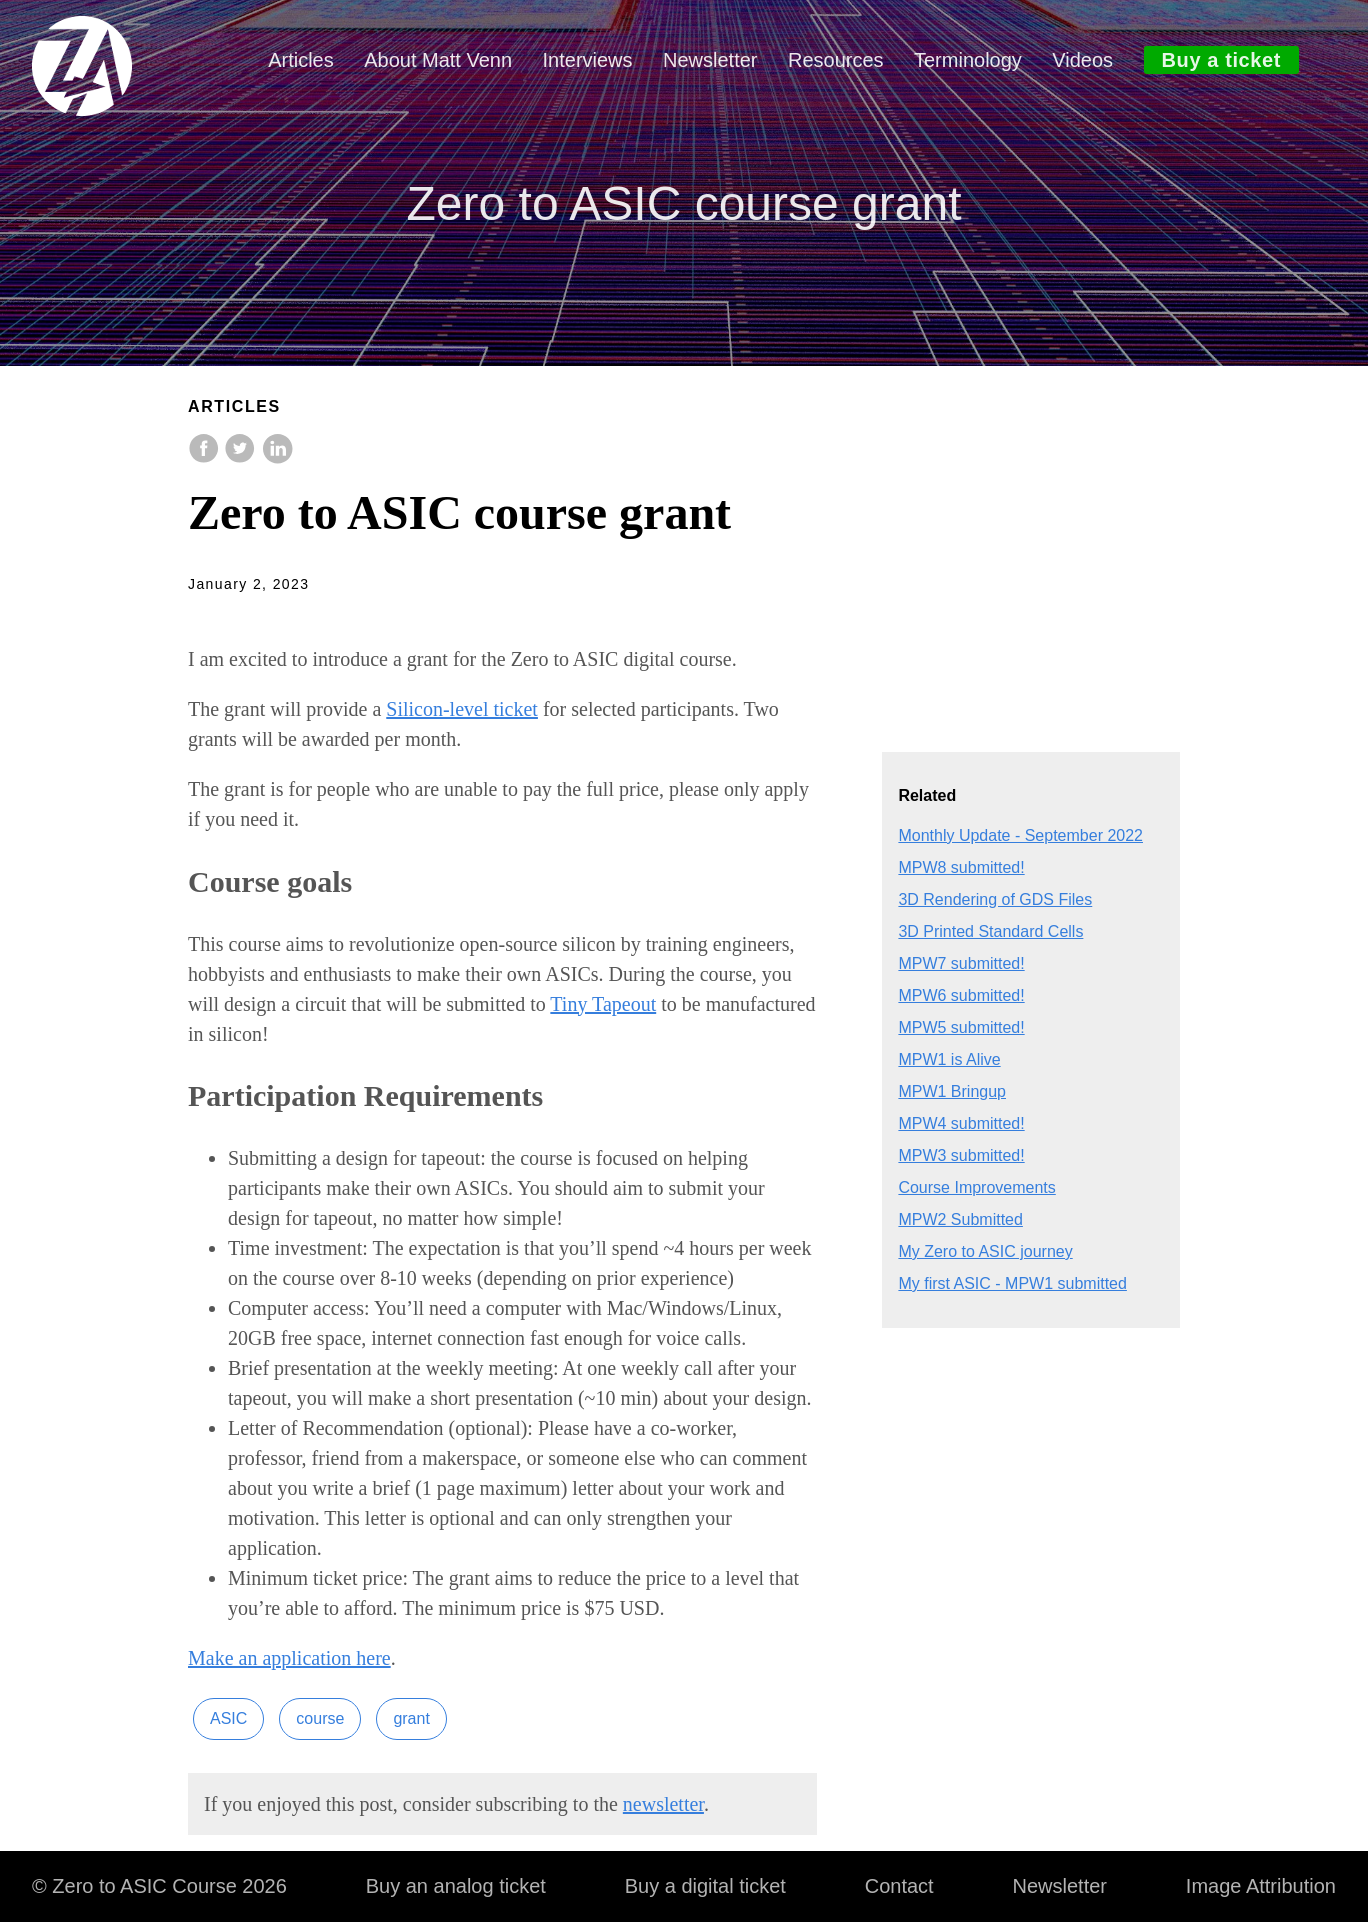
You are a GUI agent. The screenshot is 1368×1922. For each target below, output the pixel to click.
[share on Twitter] (242, 458)
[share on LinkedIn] (277, 458)
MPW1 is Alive (949, 1059)
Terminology (968, 60)
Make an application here (289, 1658)
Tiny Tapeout (603, 1004)
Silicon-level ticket (462, 709)
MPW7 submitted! (961, 963)
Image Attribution (1261, 1886)
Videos (1082, 60)
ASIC (228, 1718)
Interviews (588, 60)
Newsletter (710, 60)
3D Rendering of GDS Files (995, 899)
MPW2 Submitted (960, 1219)
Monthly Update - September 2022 (1020, 835)
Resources (836, 60)
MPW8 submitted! (961, 867)
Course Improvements (976, 1187)
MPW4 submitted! (961, 1123)
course (320, 1718)
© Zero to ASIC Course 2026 (159, 1886)
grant (411, 1718)
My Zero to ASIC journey (985, 1251)
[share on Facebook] (206, 458)
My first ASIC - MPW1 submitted (1012, 1283)
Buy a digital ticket (705, 1886)
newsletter (663, 1804)
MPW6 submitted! (961, 995)
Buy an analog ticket (456, 1886)
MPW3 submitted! (961, 1155)
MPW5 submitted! (961, 1027)
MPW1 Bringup (952, 1091)
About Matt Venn (438, 60)
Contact (899, 1886)
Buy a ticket (1221, 60)
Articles (301, 60)
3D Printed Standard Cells (990, 931)
